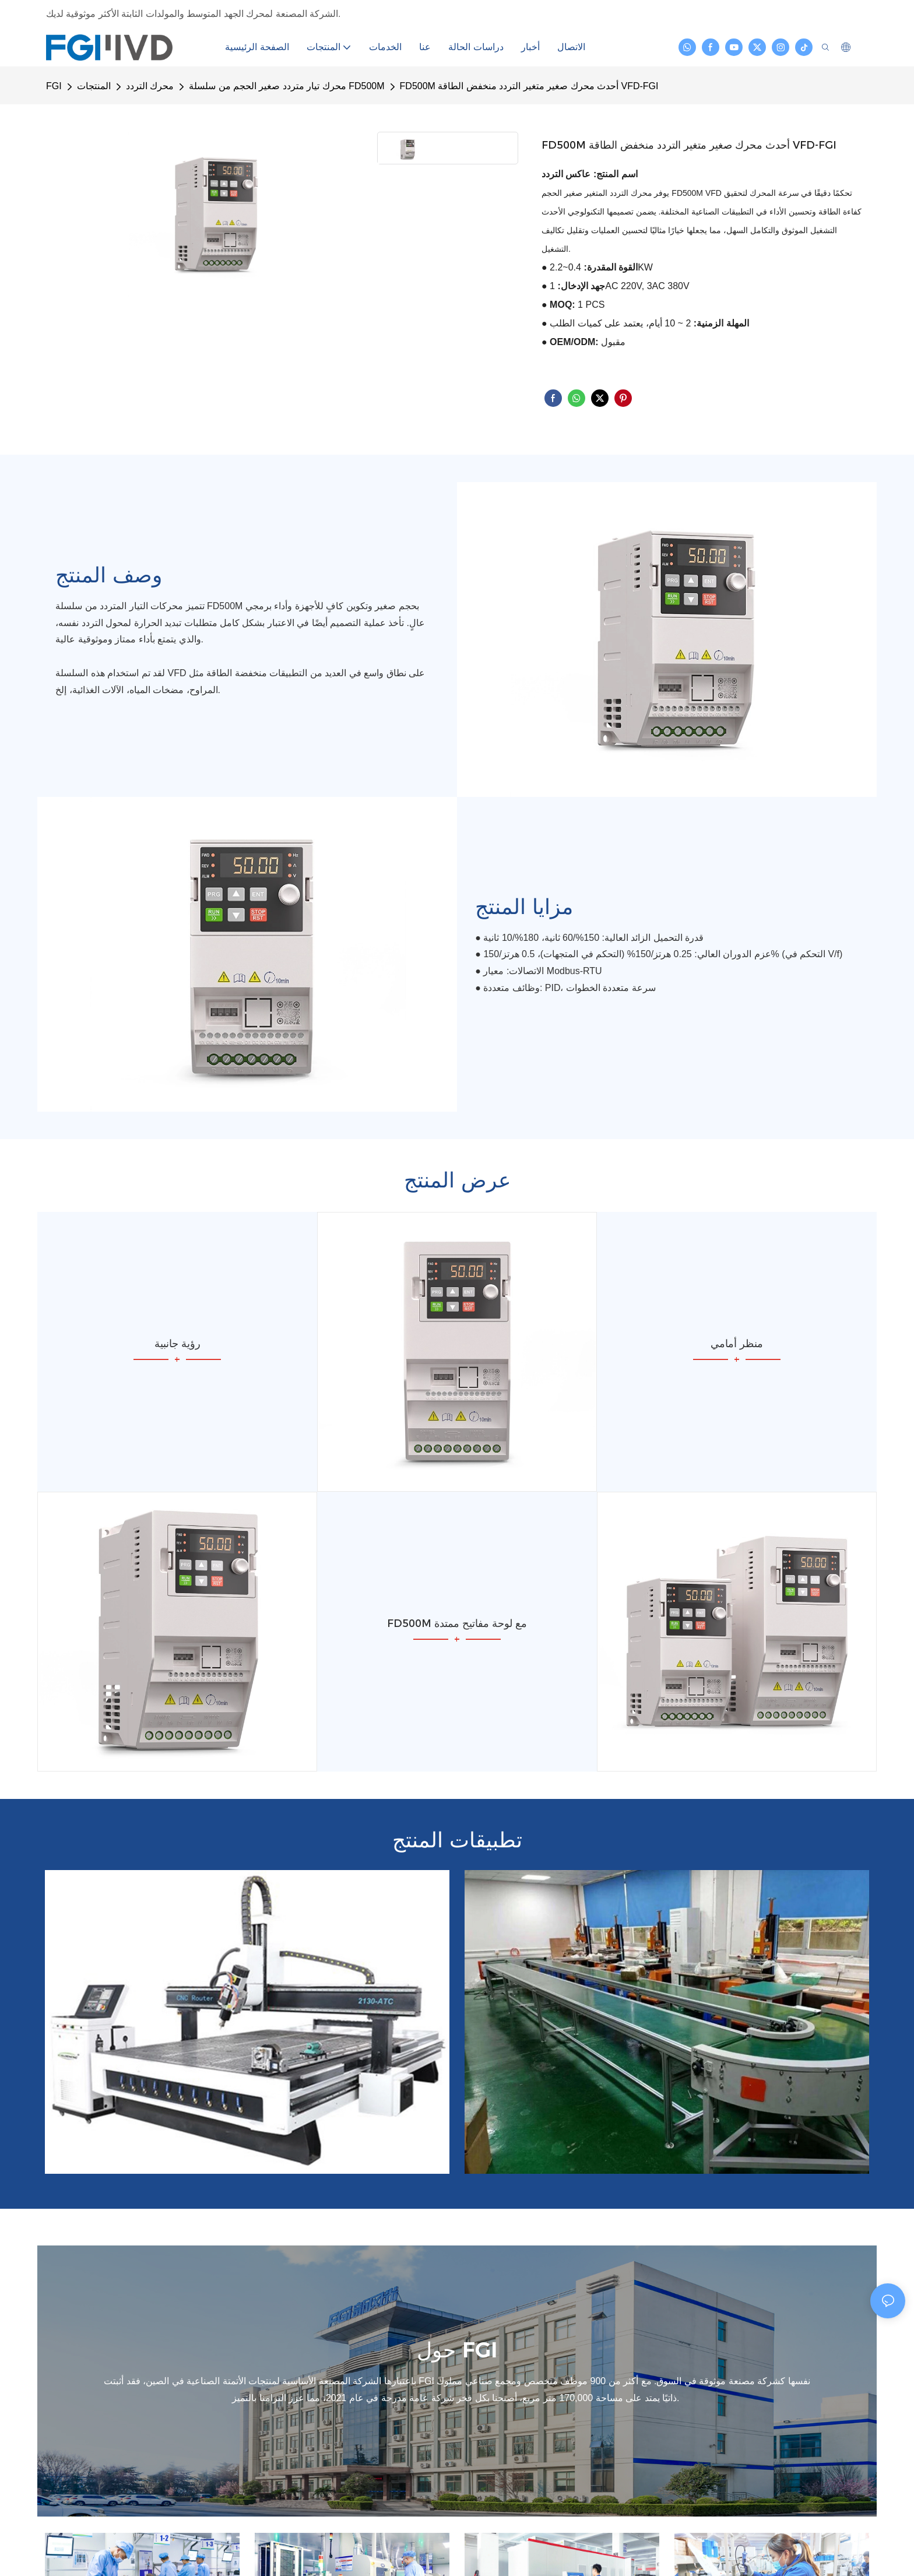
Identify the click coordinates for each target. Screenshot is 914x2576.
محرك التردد (150, 86)
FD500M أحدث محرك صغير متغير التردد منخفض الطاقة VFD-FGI (529, 86)
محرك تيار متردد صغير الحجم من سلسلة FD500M (286, 86)
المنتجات (94, 86)
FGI (54, 86)
